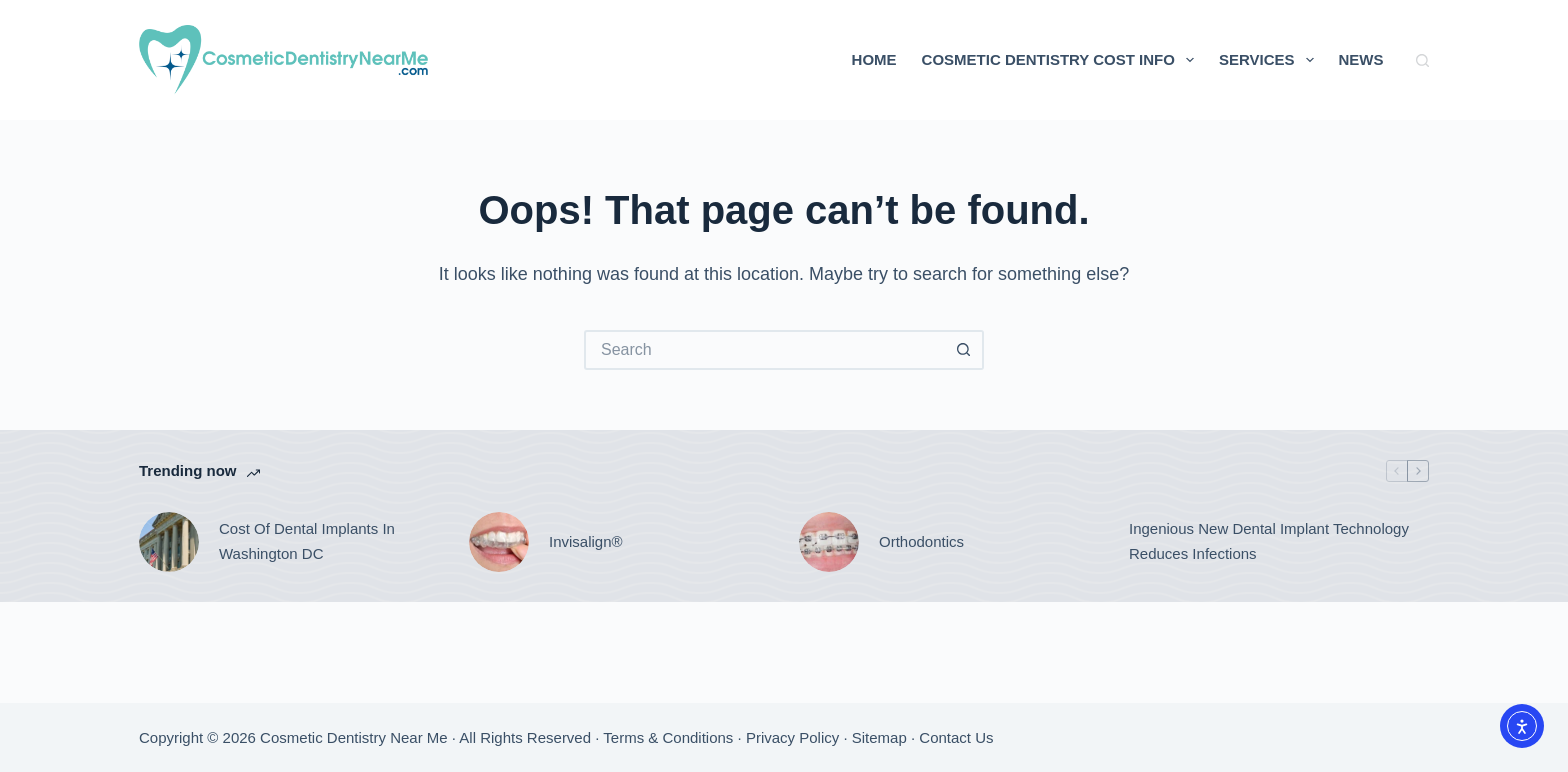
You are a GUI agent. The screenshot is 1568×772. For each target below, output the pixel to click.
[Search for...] (764, 350)
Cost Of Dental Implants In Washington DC (307, 541)
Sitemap (879, 737)
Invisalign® (586, 541)
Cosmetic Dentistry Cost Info (1062, 60)
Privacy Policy (792, 737)
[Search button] (964, 350)
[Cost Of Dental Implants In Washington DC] (169, 542)
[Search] (1422, 60)
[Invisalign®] (499, 542)
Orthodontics (921, 541)
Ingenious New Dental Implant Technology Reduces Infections (1269, 541)
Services (1270, 60)
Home (874, 59)
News (1361, 59)
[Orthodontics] (829, 542)
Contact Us (956, 737)
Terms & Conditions (668, 737)
